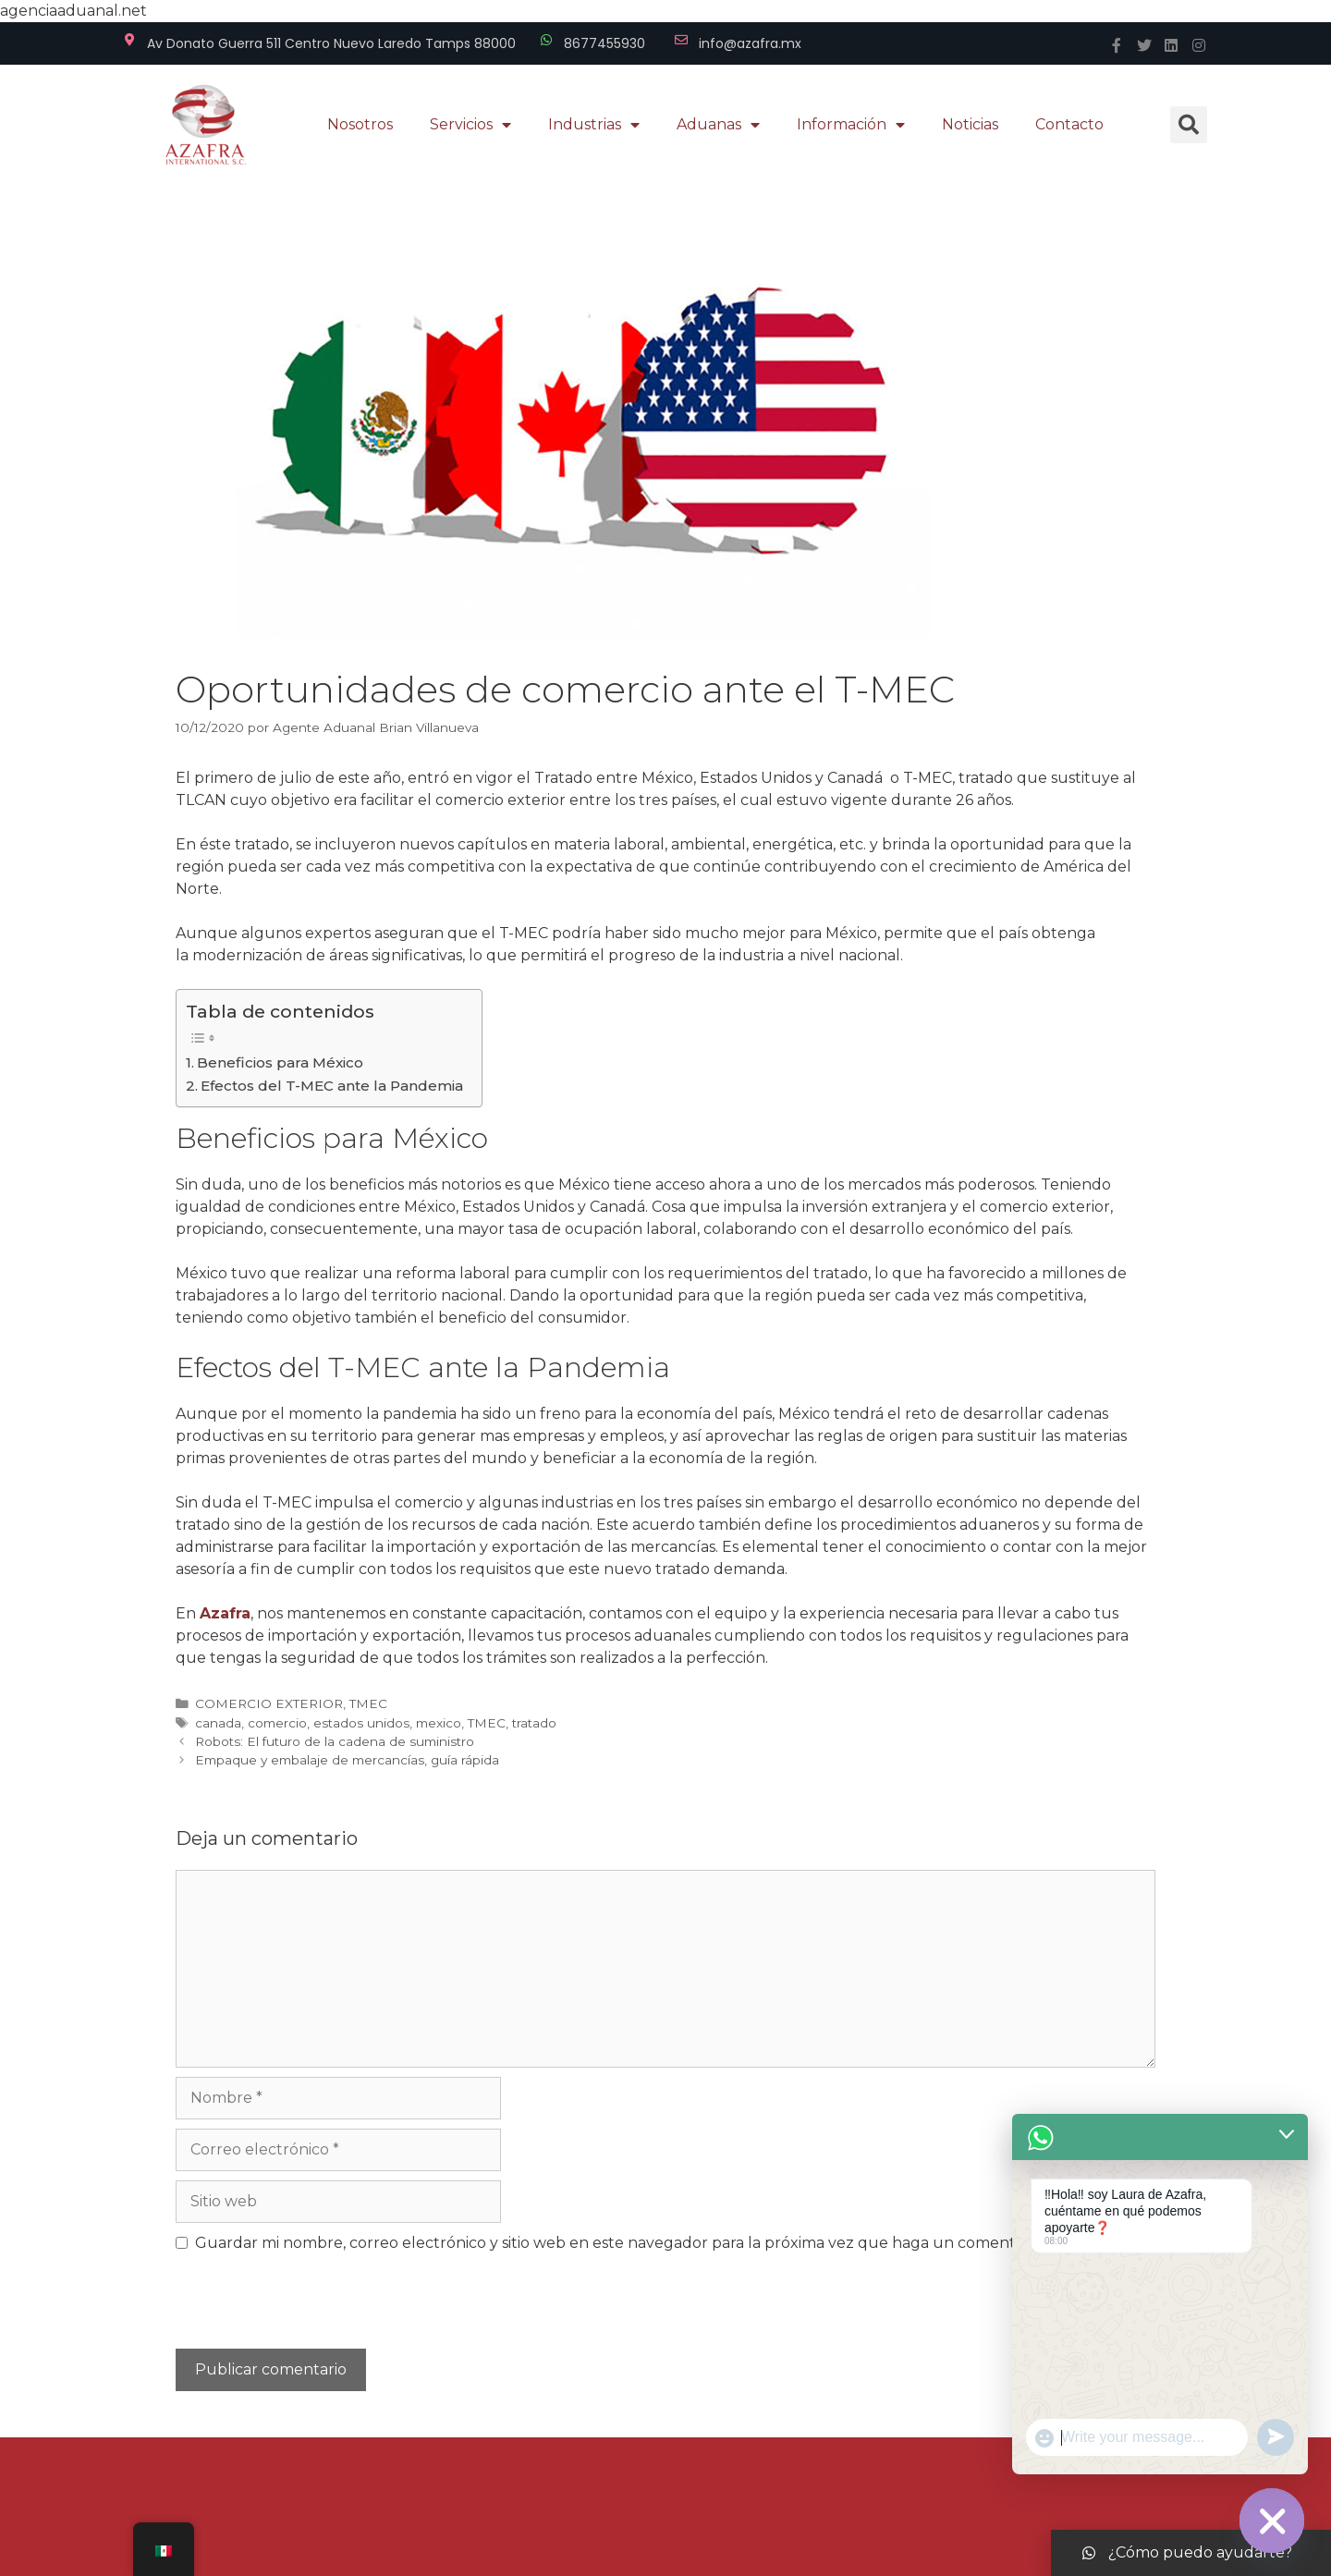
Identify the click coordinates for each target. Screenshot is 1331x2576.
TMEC (368, 1703)
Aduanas (718, 124)
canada (218, 1722)
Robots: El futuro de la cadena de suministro (334, 1741)
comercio (277, 1722)
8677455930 (604, 43)
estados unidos (361, 1722)
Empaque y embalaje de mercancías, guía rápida (347, 1759)
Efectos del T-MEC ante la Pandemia (332, 1085)
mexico (438, 1722)
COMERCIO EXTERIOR (269, 1703)
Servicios (470, 124)
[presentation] (302, 2309)
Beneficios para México (280, 1062)
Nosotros (360, 124)
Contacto (1069, 124)
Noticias (970, 124)
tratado (534, 1722)
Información (851, 124)
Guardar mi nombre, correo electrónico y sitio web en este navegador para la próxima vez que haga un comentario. (620, 2243)
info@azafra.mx (750, 43)
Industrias (594, 124)
